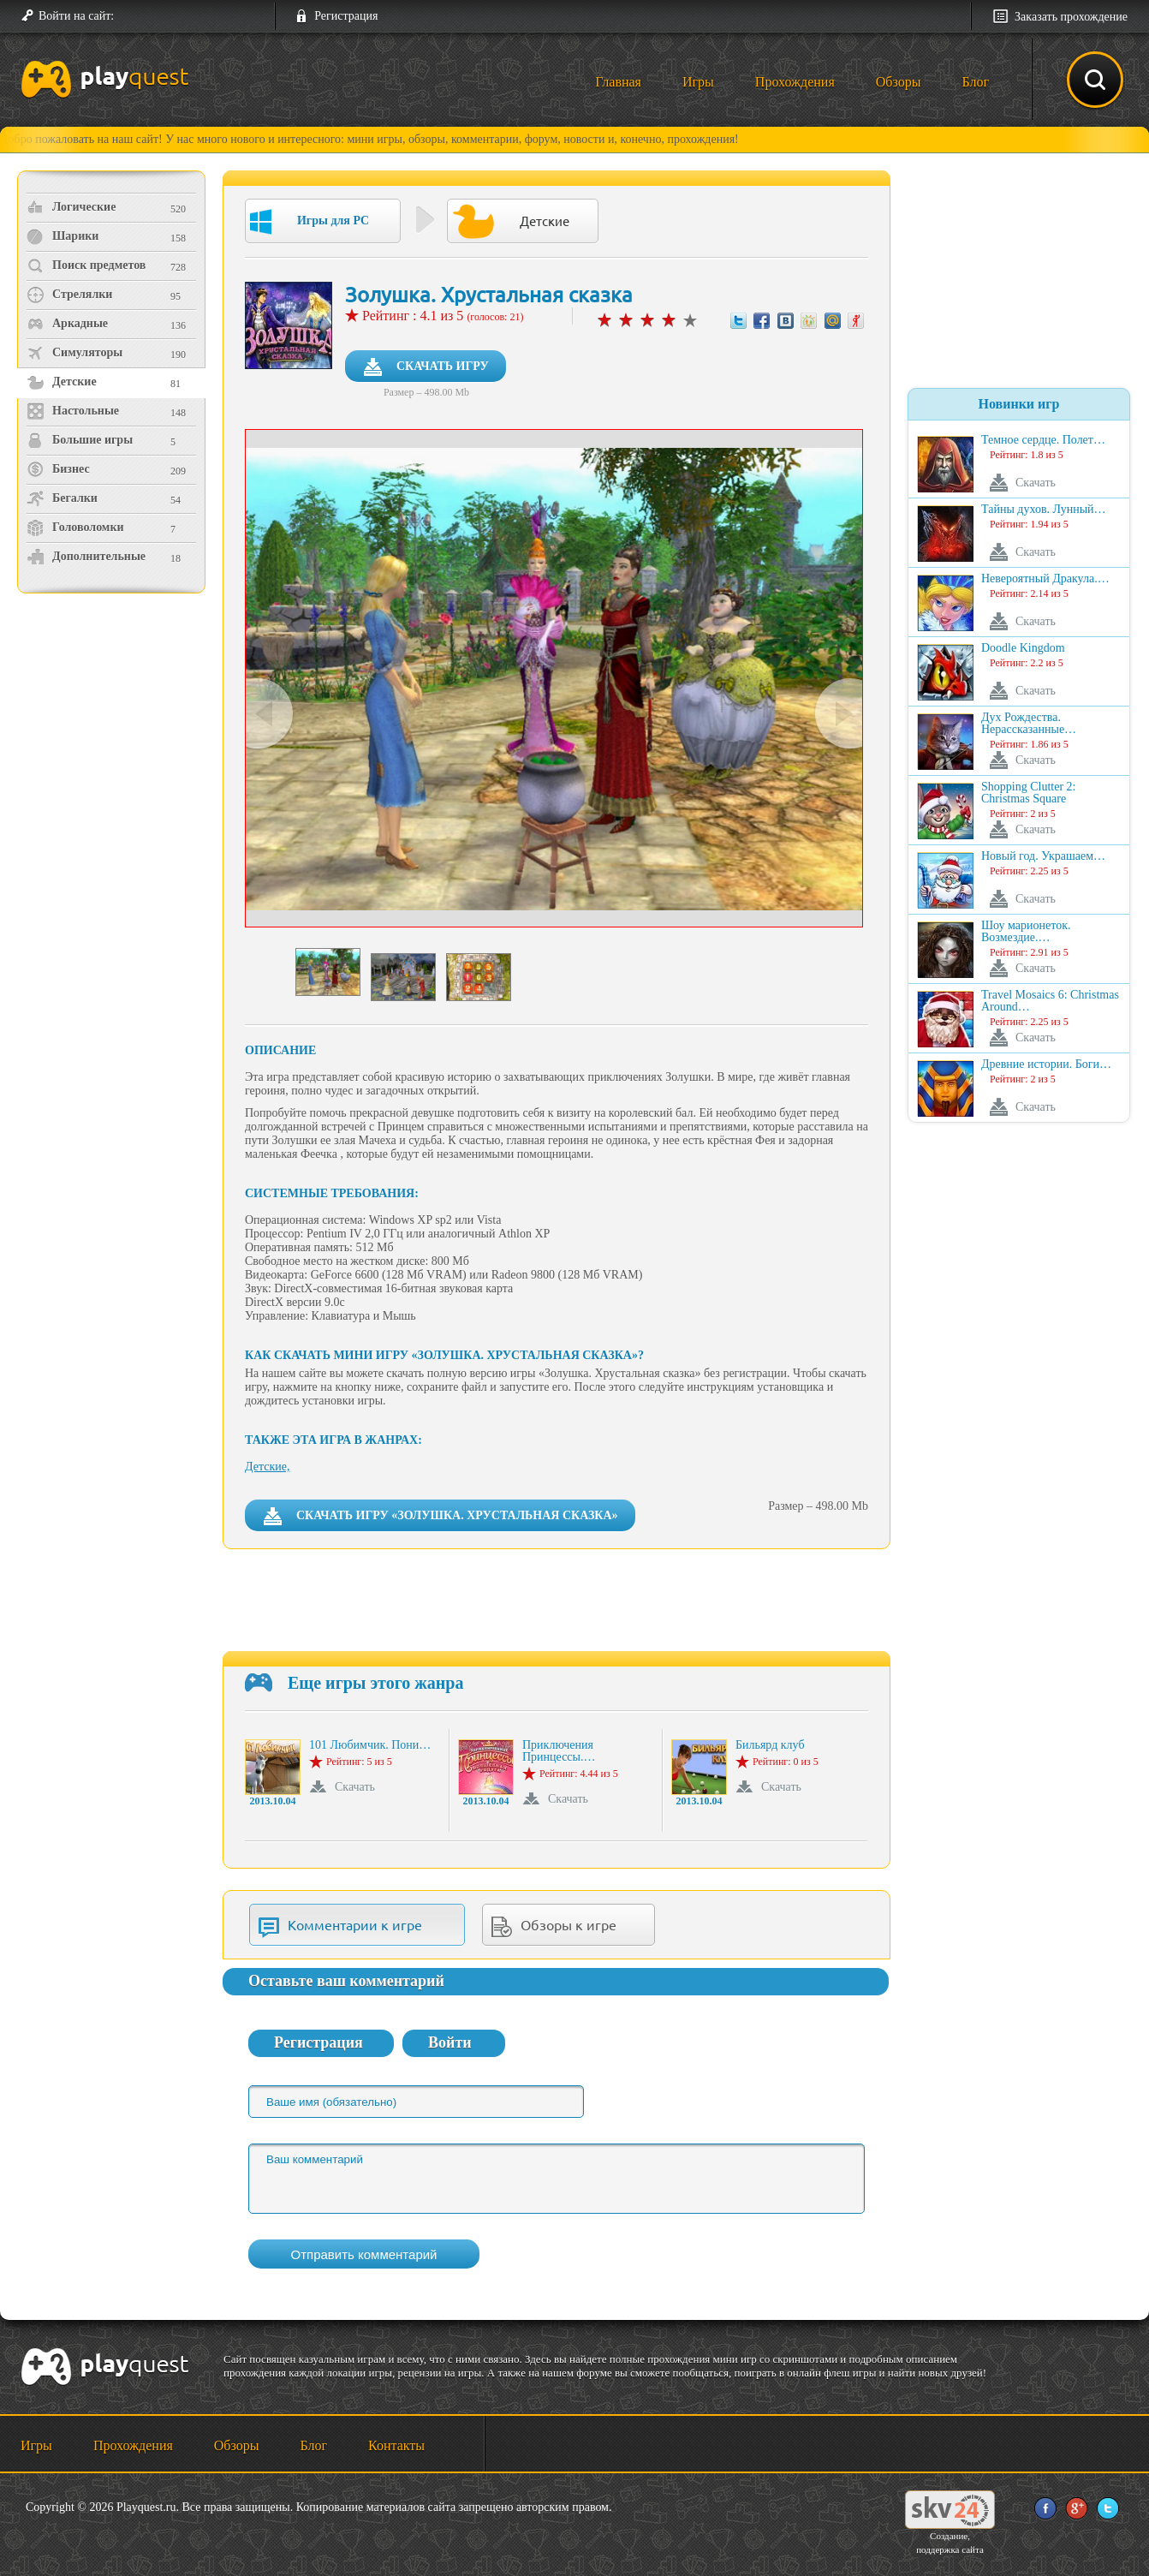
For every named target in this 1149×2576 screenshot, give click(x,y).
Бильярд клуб (770, 1745)
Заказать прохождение (1071, 16)
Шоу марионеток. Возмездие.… (1026, 932)
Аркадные (67, 323)
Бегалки (62, 498)
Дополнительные (86, 556)
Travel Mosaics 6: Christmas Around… (1050, 1001)
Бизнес (58, 469)
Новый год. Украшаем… (1043, 856)
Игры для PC (309, 222)
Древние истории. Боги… (1046, 1064)
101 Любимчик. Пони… (370, 1745)
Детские (62, 382)
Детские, (267, 1466)
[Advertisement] (113, 741)
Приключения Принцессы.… (558, 1751)
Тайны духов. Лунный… (1043, 510)
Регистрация (346, 15)
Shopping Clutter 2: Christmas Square (1028, 793)
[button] (133, 16)
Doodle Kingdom (1023, 648)
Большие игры (80, 440)
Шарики (62, 236)
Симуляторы (74, 352)
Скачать (355, 1786)
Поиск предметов (86, 265)
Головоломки (75, 527)
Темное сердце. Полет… (1043, 440)
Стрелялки (69, 294)
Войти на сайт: (76, 15)
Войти (450, 2042)
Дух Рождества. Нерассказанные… (1028, 724)
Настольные (73, 411)
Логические (71, 207)
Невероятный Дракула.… (1045, 579)
